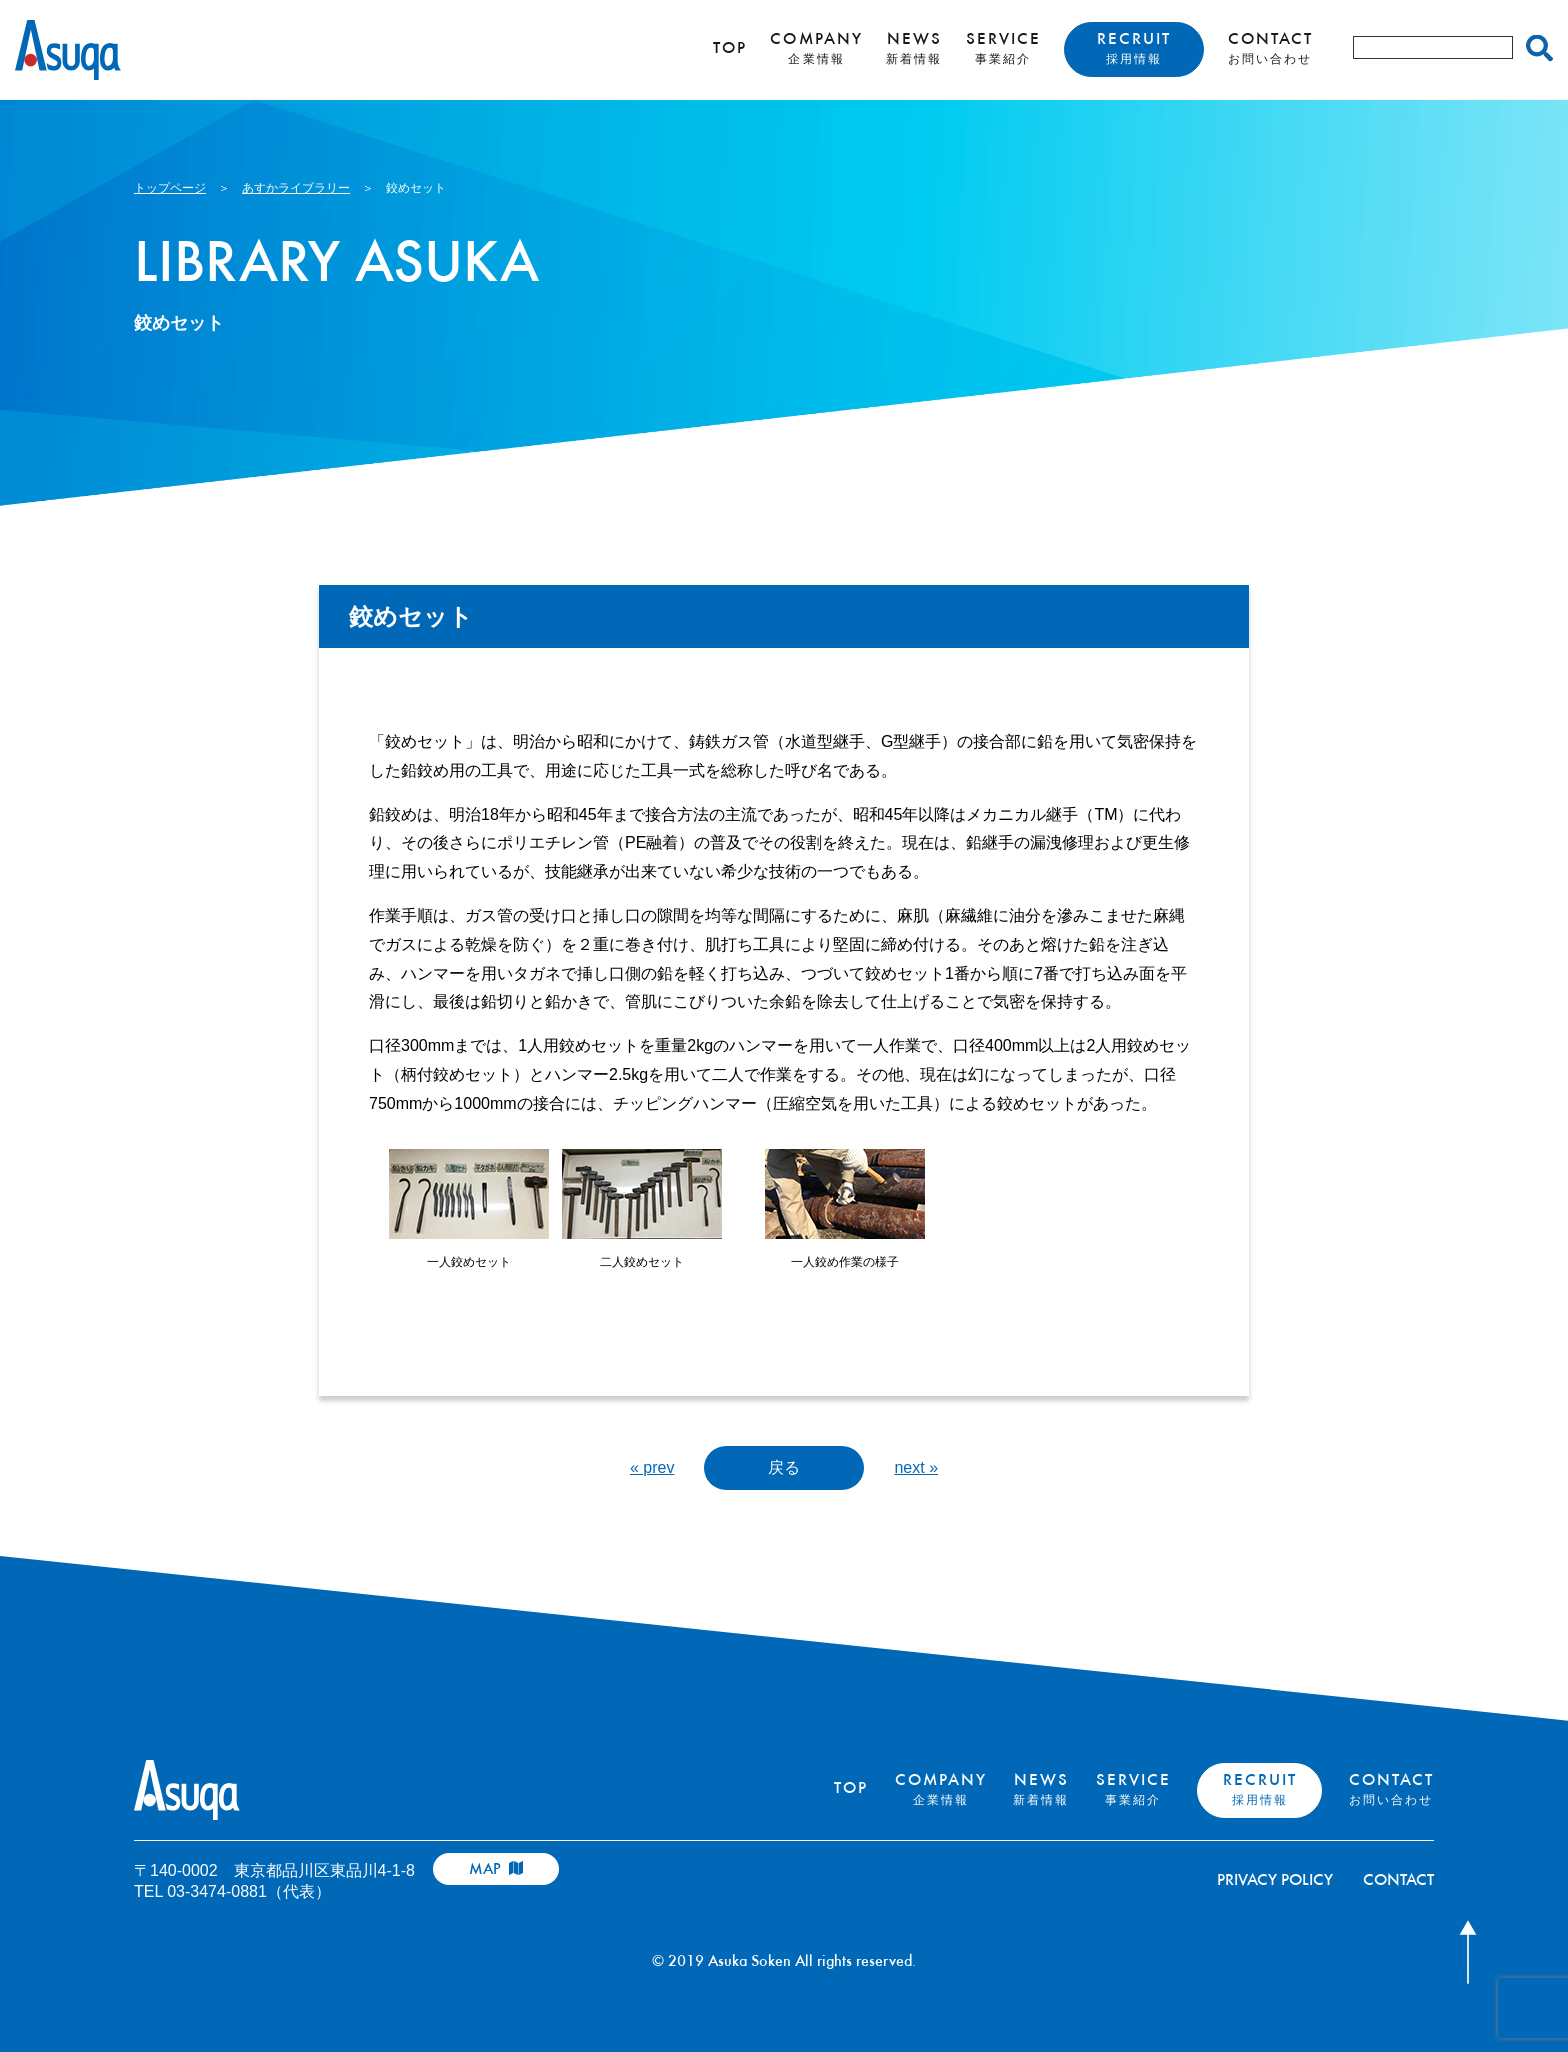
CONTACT (1270, 49)
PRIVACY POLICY (1275, 1881)
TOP (730, 49)
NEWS (914, 49)
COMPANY (816, 49)
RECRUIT (1134, 49)
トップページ (170, 188)
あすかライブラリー (296, 188)
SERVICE (1003, 49)
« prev (652, 1467)
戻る (784, 1467)
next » (916, 1467)
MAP (496, 1869)
